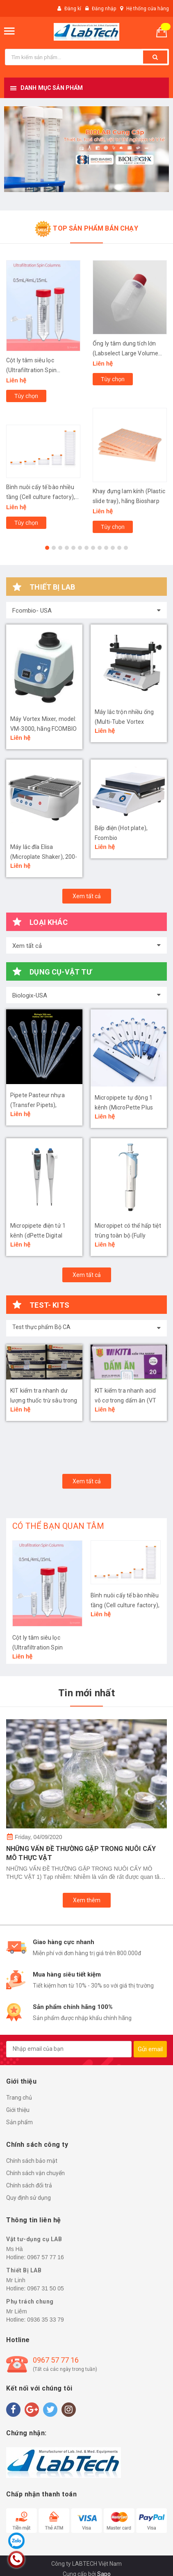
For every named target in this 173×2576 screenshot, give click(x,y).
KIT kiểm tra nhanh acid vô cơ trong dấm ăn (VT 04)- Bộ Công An (125, 1400)
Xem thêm (86, 1900)
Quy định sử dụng (28, 2197)
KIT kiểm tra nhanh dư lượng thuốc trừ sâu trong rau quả (43, 1400)
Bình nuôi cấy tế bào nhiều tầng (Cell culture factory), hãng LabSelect (40, 497)
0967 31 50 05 (45, 2288)
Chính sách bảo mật (31, 2160)
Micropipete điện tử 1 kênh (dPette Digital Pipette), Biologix (38, 1235)
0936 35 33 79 (45, 2319)
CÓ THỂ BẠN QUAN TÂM (58, 1526)
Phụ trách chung (30, 2301)
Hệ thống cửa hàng (147, 8)
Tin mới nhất (86, 1693)
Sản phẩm (19, 2122)
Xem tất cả (87, 896)
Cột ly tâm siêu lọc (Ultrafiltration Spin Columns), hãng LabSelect (40, 370)
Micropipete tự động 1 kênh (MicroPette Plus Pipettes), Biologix (124, 1107)
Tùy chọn (26, 396)
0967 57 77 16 (45, 2257)
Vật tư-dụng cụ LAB (34, 2239)
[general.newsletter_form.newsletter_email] (69, 2049)
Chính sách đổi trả (29, 2185)
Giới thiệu (18, 2110)
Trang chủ (19, 2097)
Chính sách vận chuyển (35, 2173)
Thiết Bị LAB (23, 2270)
